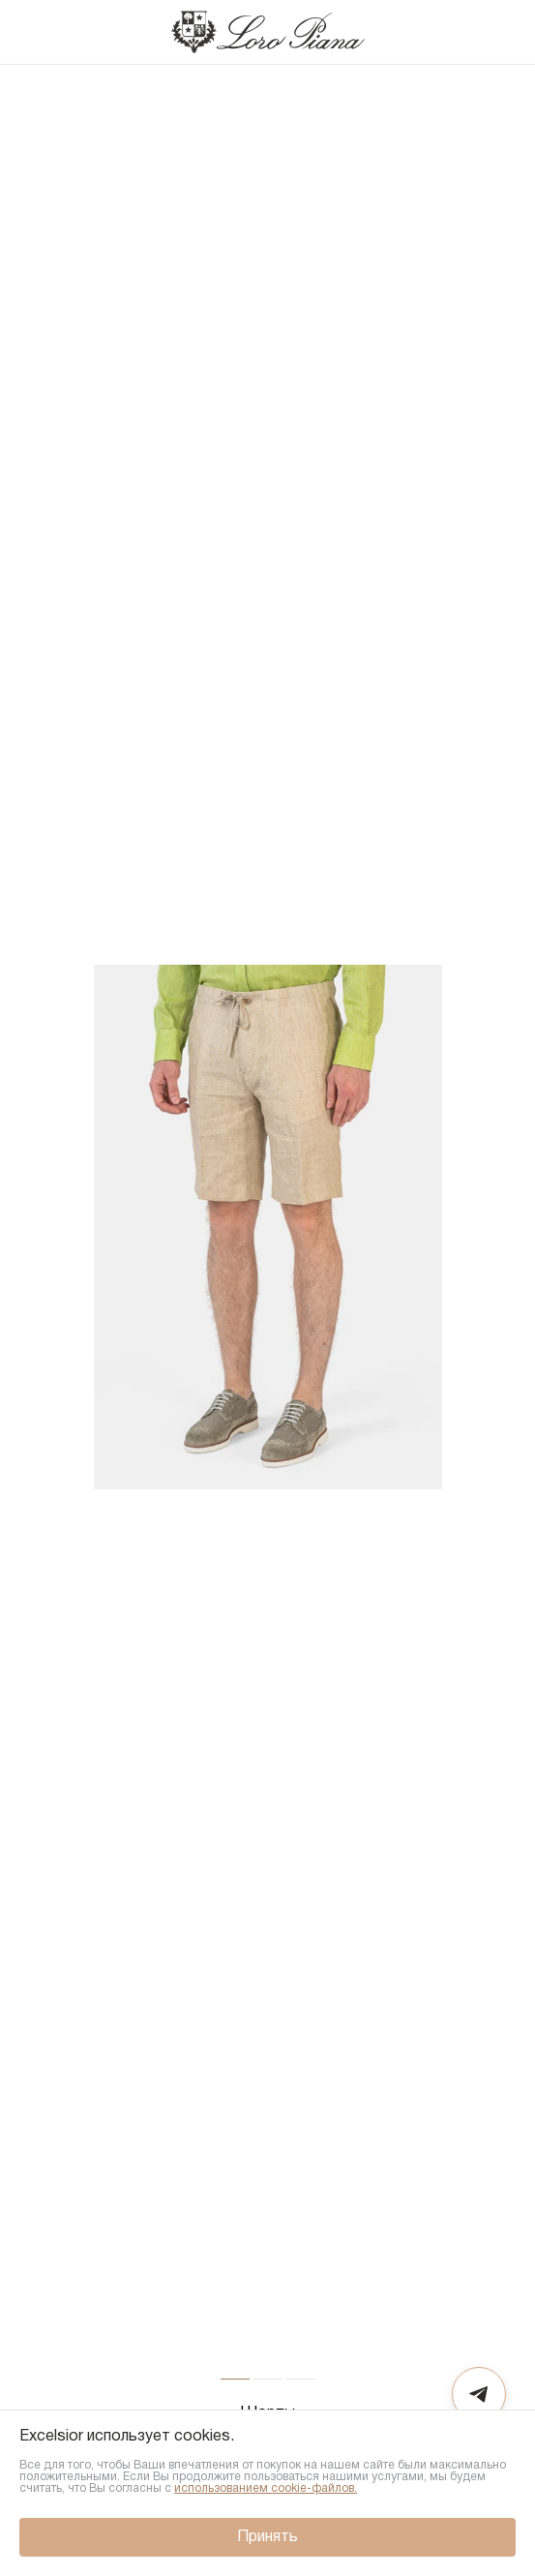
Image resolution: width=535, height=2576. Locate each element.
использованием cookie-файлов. (265, 2488)
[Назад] (33, 31)
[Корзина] (500, 31)
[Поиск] (461, 31)
